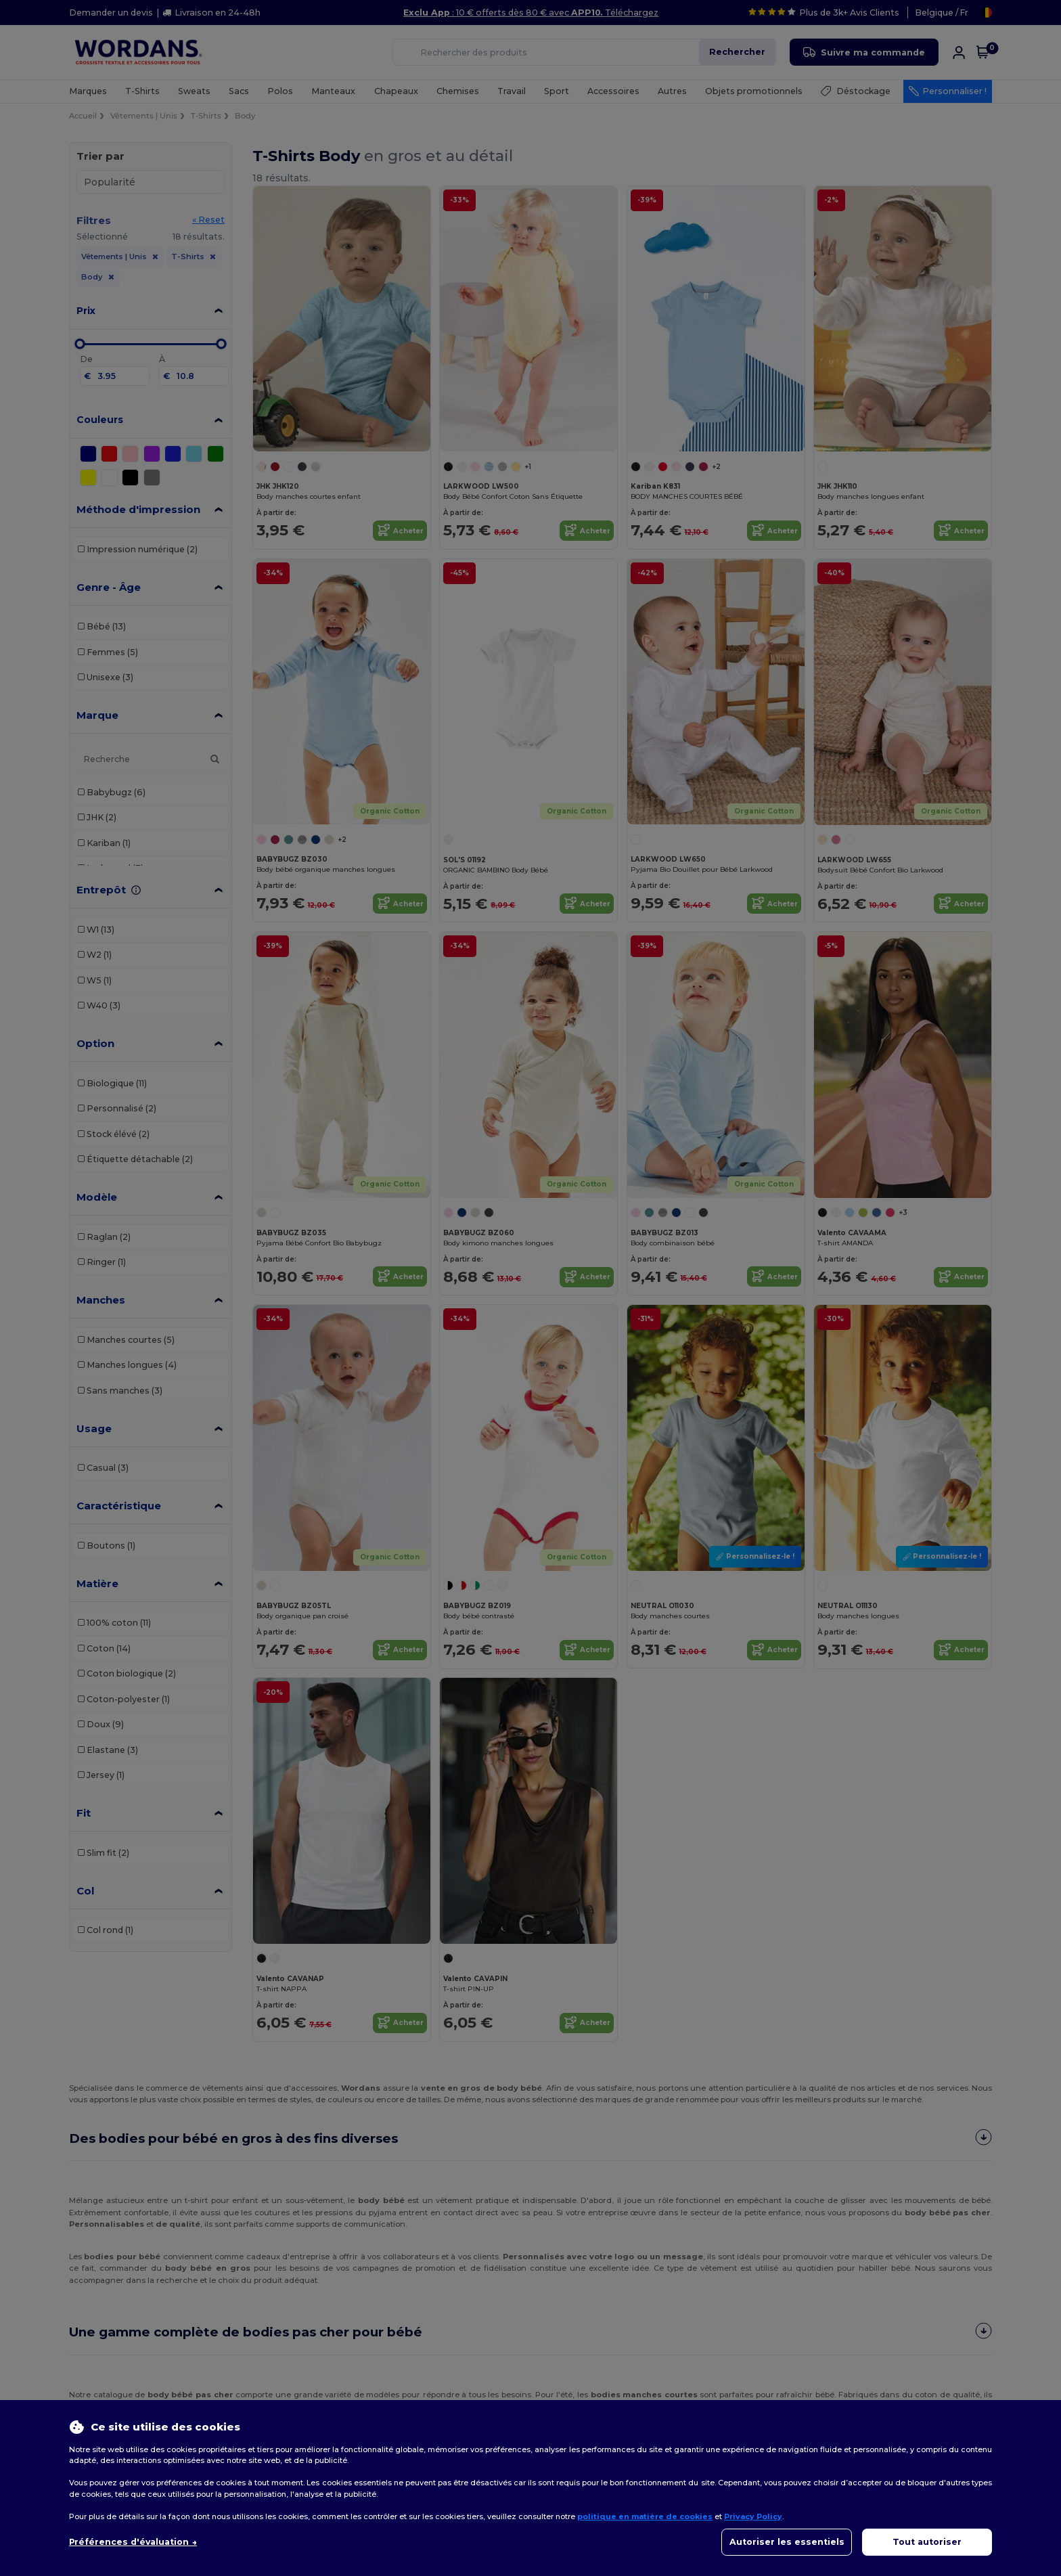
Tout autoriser (927, 2542)
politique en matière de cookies (645, 2516)
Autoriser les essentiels (786, 2542)
